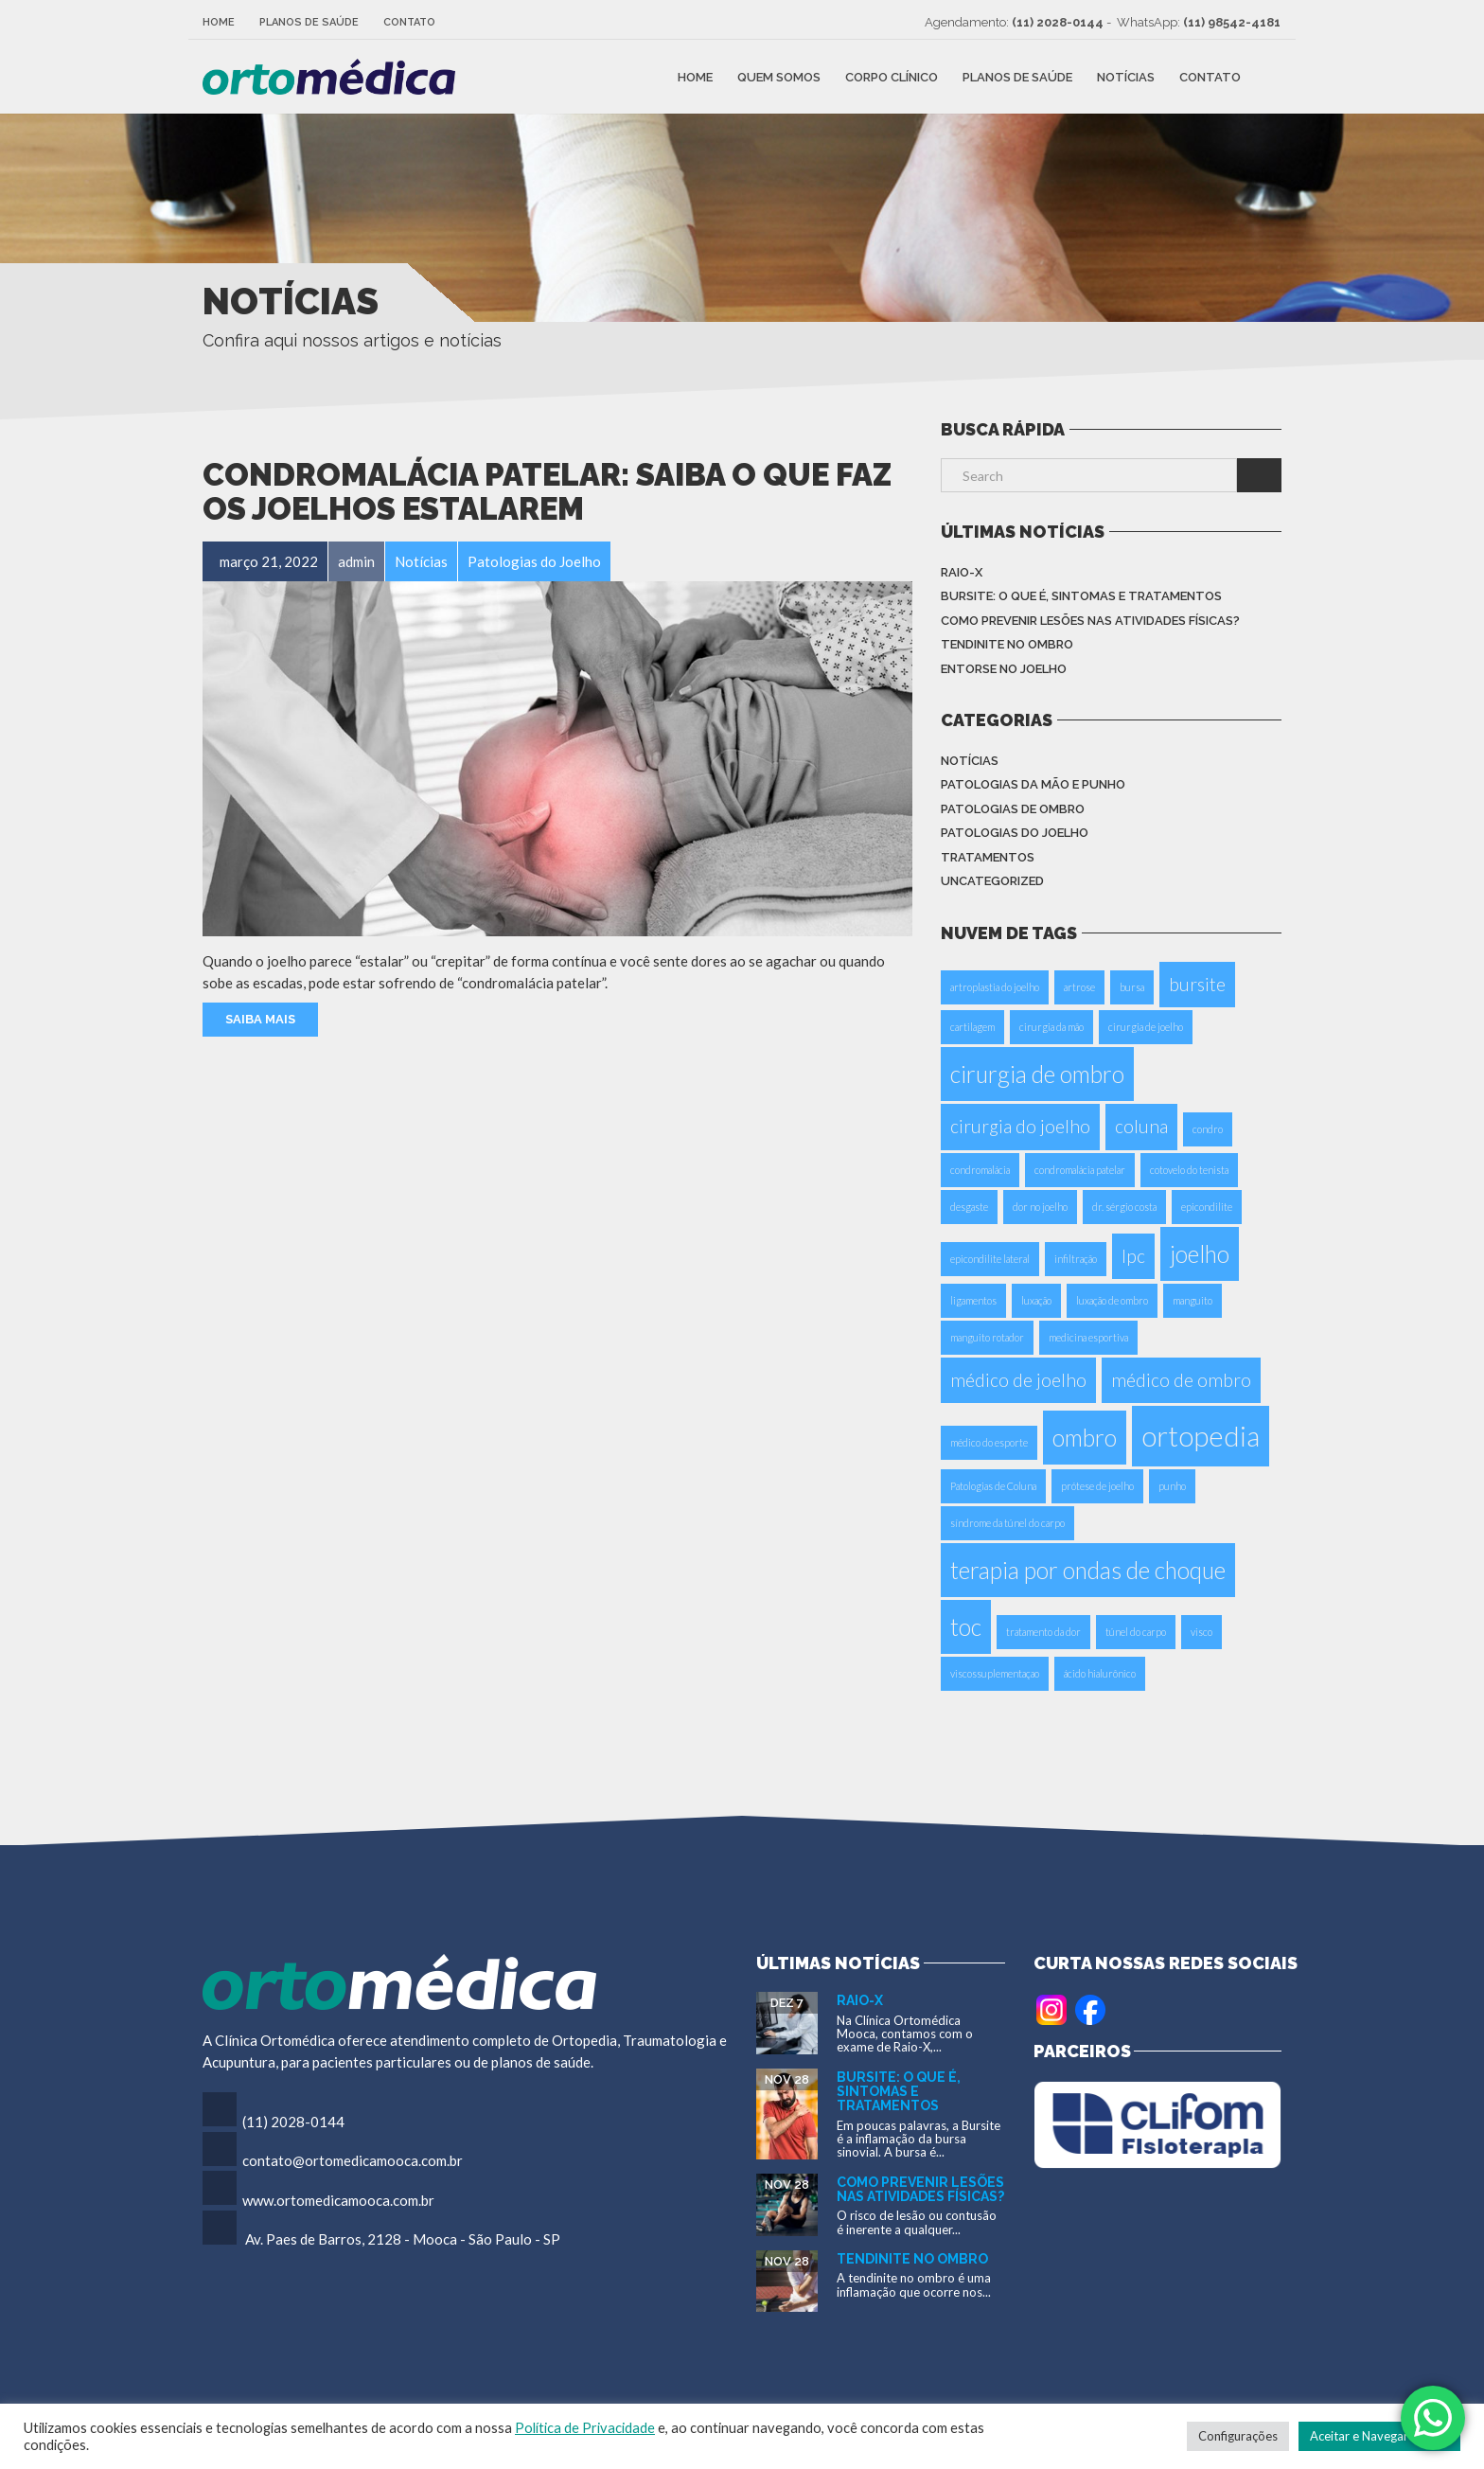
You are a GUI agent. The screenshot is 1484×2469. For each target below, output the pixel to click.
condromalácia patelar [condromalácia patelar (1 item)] (1079, 1169)
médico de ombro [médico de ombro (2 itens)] (1181, 1380)
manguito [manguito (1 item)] (1192, 1300)
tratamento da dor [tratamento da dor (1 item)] (1043, 1631)
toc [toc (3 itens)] (965, 1627)
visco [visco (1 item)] (1201, 1631)
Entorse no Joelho (1004, 669)
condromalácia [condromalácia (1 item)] (980, 1169)
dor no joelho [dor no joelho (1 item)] (1040, 1206)
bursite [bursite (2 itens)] (1197, 984)
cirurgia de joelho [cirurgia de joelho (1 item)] (1145, 1027)
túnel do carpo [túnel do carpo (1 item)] (1135, 1631)
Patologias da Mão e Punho (1033, 784)
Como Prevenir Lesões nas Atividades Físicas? (1090, 620)
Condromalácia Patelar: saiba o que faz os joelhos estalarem (547, 491)
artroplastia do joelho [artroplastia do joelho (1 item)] (994, 987)
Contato (409, 22)
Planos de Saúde (309, 22)
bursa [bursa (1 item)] (1132, 987)
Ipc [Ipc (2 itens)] (1133, 1256)
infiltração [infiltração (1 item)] (1075, 1258)
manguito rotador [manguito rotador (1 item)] (987, 1337)
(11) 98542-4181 (1232, 22)
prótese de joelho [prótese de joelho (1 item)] (1097, 1486)
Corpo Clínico (891, 76)
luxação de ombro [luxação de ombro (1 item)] (1112, 1300)
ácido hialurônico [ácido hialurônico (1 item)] (1100, 1673)
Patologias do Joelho (1014, 833)
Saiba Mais (260, 1019)
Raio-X (961, 572)
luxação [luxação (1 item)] (1036, 1300)
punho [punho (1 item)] (1172, 1486)
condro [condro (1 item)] (1207, 1129)
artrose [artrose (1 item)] (1079, 987)
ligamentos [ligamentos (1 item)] (973, 1300)
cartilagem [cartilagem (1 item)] (972, 1027)
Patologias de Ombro (1013, 809)
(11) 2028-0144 (1058, 22)
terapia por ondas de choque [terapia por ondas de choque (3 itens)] (1088, 1570)
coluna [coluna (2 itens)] (1141, 1126)
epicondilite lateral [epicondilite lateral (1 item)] (990, 1258)
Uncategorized (992, 881)
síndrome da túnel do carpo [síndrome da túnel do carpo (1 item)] (1007, 1523)
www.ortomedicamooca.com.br (338, 2200)
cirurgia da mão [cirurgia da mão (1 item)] (1051, 1027)
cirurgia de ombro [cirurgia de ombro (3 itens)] (1037, 1074)
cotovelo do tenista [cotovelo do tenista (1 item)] (1189, 1169)
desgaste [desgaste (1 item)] (969, 1206)
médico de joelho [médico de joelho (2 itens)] (1018, 1380)
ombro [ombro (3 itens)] (1084, 1437)
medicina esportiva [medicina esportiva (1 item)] (1088, 1337)
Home (219, 22)
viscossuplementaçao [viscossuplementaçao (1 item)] (994, 1673)
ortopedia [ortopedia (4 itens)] (1200, 1435)
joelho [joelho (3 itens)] (1199, 1254)
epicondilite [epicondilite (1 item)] (1206, 1206)
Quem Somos (779, 76)
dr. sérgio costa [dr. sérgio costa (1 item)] (1124, 1206)
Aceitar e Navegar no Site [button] (1379, 2435)
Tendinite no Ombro (1007, 644)
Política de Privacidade (585, 2428)
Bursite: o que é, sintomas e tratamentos (1081, 596)
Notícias (1126, 76)
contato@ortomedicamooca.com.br (352, 2160)
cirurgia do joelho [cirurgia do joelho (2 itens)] (1020, 1126)
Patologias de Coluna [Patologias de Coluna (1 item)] (993, 1486)
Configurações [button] (1238, 2435)
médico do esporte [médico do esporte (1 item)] (989, 1442)
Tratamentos (987, 857)
